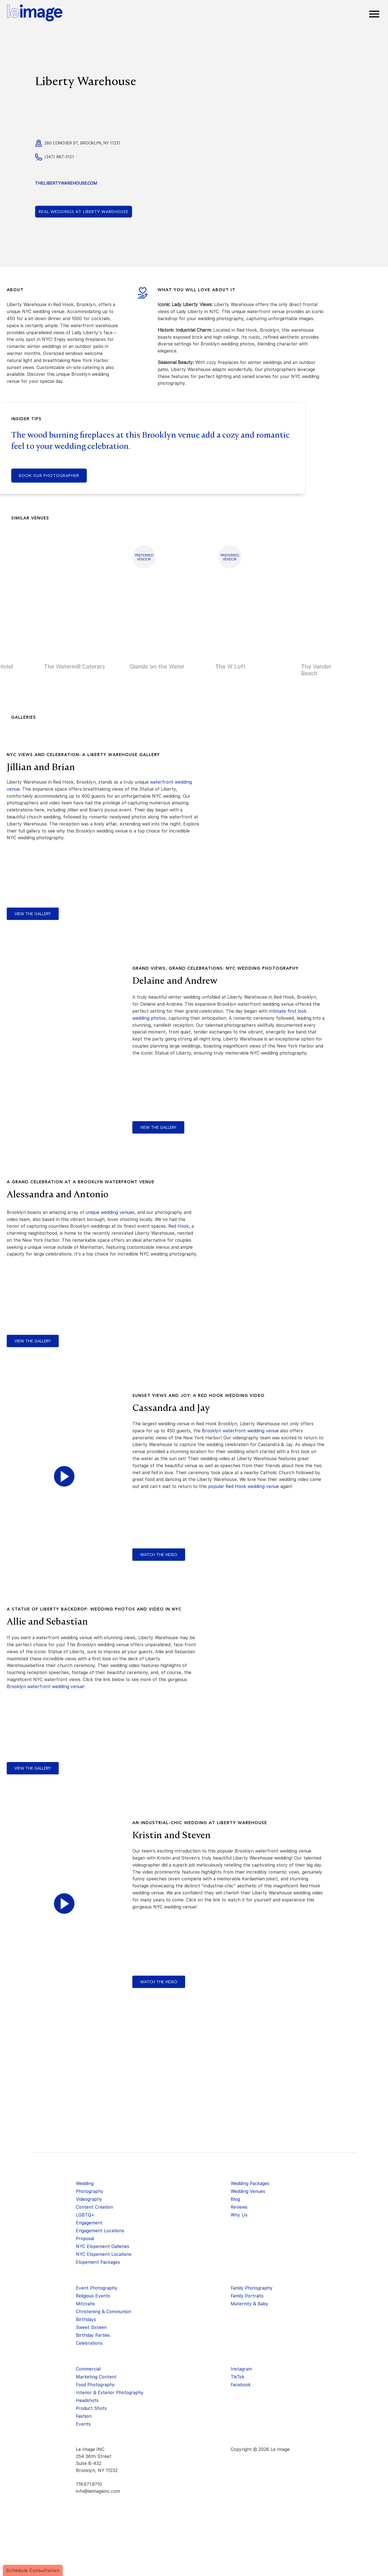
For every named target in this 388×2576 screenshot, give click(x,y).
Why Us (239, 2215)
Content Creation (94, 2207)
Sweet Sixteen (91, 2327)
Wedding (85, 2183)
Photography (89, 2191)
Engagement (89, 2223)
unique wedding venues (110, 1212)
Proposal (85, 2238)
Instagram (241, 2369)
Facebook (241, 2384)
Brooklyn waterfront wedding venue (240, 1430)
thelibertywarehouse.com (66, 183)
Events (83, 2424)
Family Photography (252, 2288)
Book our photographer (49, 475)
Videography (89, 2199)
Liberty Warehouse (84, 211)
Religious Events (93, 2296)
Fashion (84, 2416)
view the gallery (33, 914)
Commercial (88, 2369)
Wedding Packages (250, 2183)
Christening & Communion (103, 2311)
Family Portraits (247, 2296)
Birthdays (86, 2319)
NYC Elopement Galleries (102, 2246)
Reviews (239, 2207)
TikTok (237, 2377)
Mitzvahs (85, 2303)
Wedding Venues (248, 2191)
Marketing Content (96, 2377)
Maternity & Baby (249, 2303)
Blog (235, 2199)
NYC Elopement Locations (103, 2254)
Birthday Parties (93, 2335)
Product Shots (91, 2408)
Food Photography (95, 2384)
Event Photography (96, 2288)
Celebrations (89, 2343)
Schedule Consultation (33, 2570)
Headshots (87, 2400)
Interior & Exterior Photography (110, 2392)
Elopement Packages (98, 2262)
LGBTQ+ (85, 2215)
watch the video (158, 1554)
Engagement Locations (100, 2230)
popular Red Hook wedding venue (243, 1486)
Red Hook (178, 1226)
